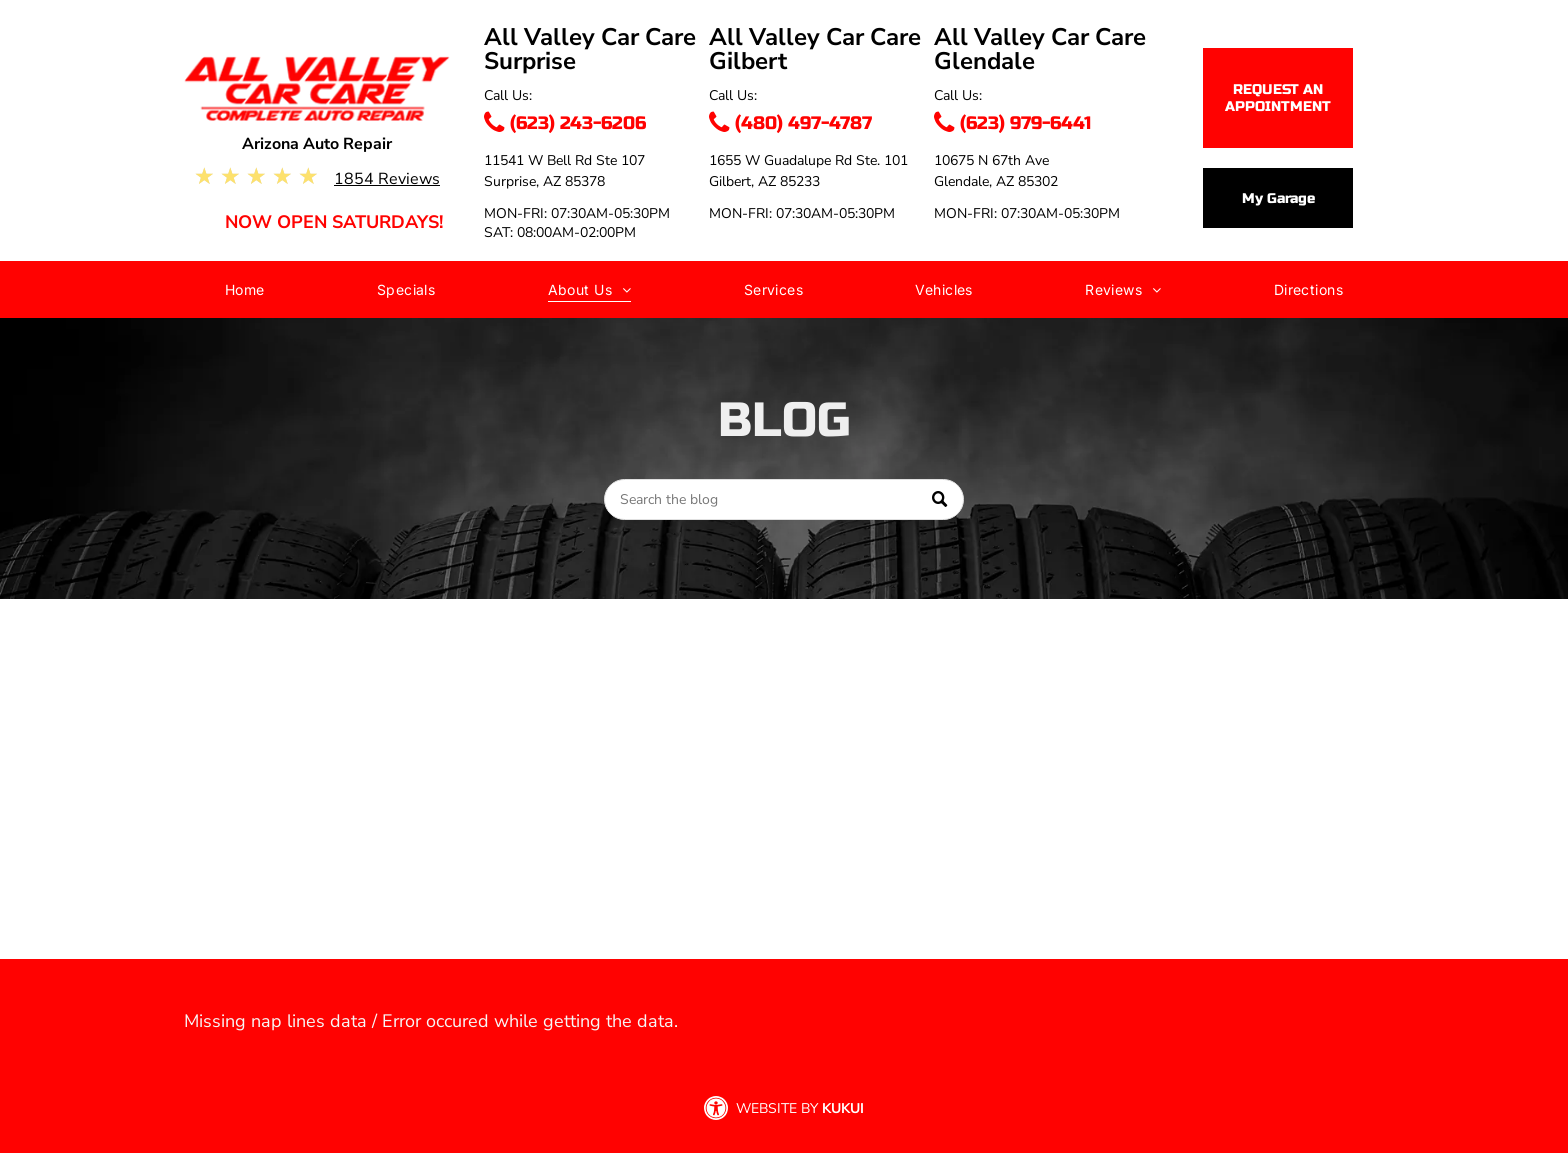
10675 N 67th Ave (991, 160)
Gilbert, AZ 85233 (764, 181)
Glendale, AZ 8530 (992, 181)
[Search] (784, 499)
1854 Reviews (387, 179)
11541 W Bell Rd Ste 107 (564, 160)
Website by (777, 1108)
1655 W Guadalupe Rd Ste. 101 (808, 160)
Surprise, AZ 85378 (544, 181)
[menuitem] (245, 294)
